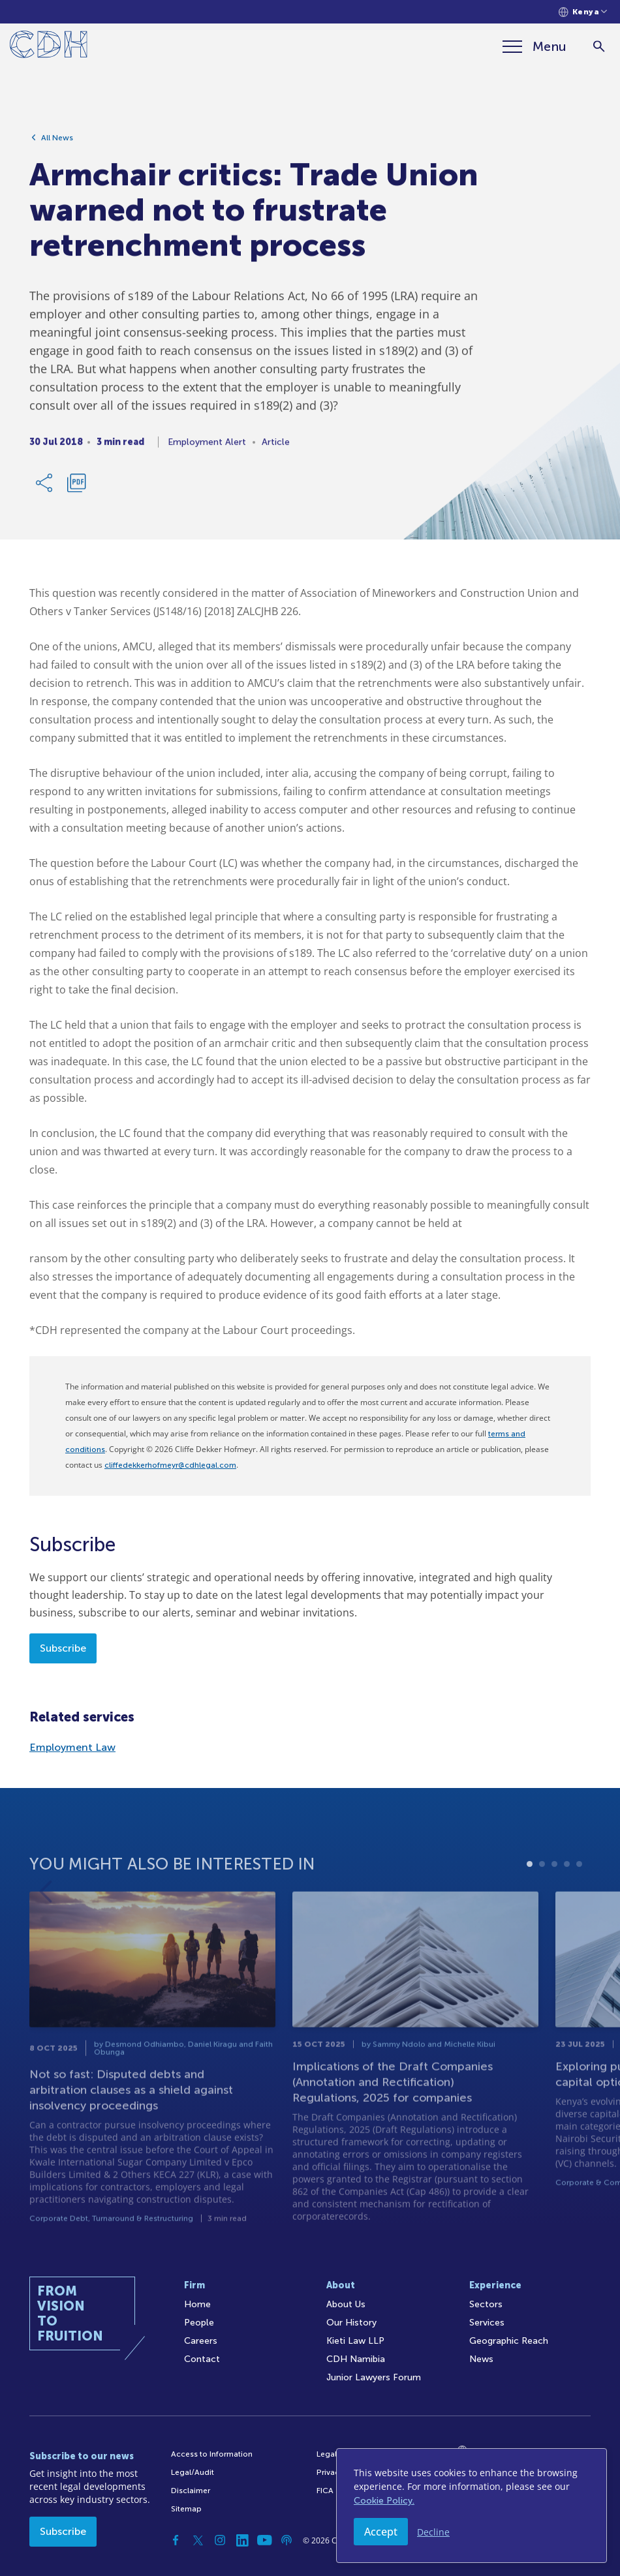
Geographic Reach (508, 2340)
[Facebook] (175, 2540)
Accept (380, 2531)
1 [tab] (530, 1894)
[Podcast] (286, 2540)
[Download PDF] (76, 486)
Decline (433, 2532)
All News (57, 141)
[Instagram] (219, 2540)
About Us (345, 2304)
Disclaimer (190, 2490)
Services (486, 2322)
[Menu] (534, 46)
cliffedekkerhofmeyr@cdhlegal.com (170, 1465)
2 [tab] (542, 1894)
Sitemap (186, 2508)
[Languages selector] (583, 12)
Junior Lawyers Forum (373, 2377)
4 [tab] (567, 1894)
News (481, 2359)
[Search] (598, 46)
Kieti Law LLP (355, 2340)
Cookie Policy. (384, 2500)
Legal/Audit (192, 2472)
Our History (351, 2322)
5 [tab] (579, 1894)
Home (197, 2304)
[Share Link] (45, 486)
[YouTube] (264, 2540)
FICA (325, 2490)
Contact (202, 2359)
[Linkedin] (242, 2540)
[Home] (48, 47)
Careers (200, 2340)
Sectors (486, 2304)
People (199, 2322)
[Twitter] (197, 2540)
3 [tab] (554, 1894)
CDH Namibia (355, 2359)
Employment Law (72, 1747)
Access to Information (212, 2454)
